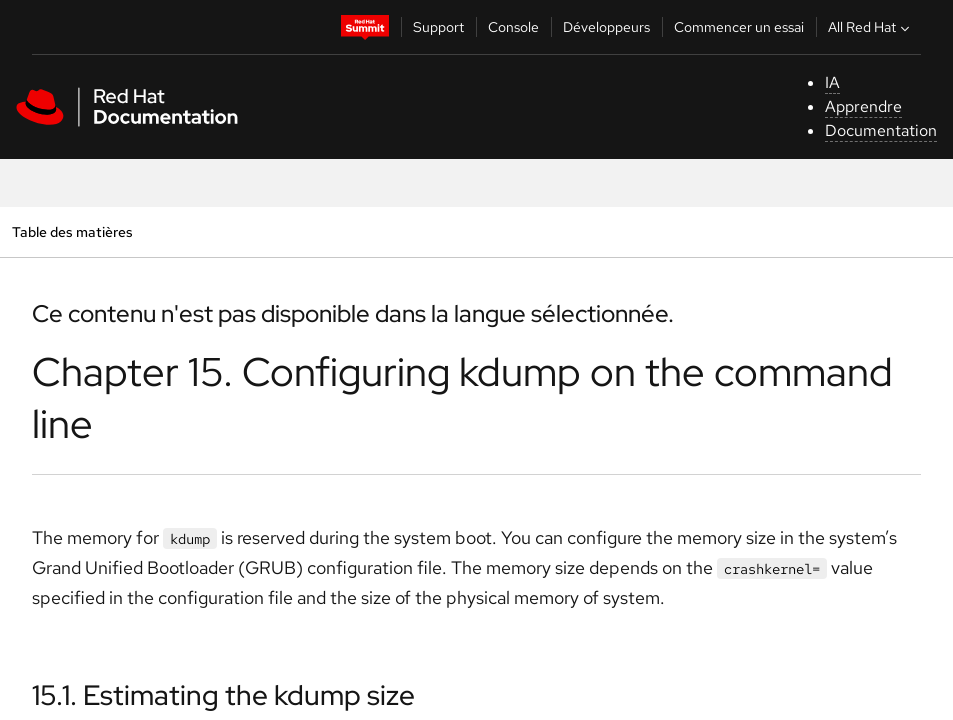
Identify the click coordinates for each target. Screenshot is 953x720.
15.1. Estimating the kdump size (223, 695)
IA (832, 82)
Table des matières (72, 231)
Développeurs (606, 27)
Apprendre (863, 106)
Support (438, 27)
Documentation (881, 130)
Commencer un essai (739, 27)
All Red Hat (871, 27)
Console (513, 27)
